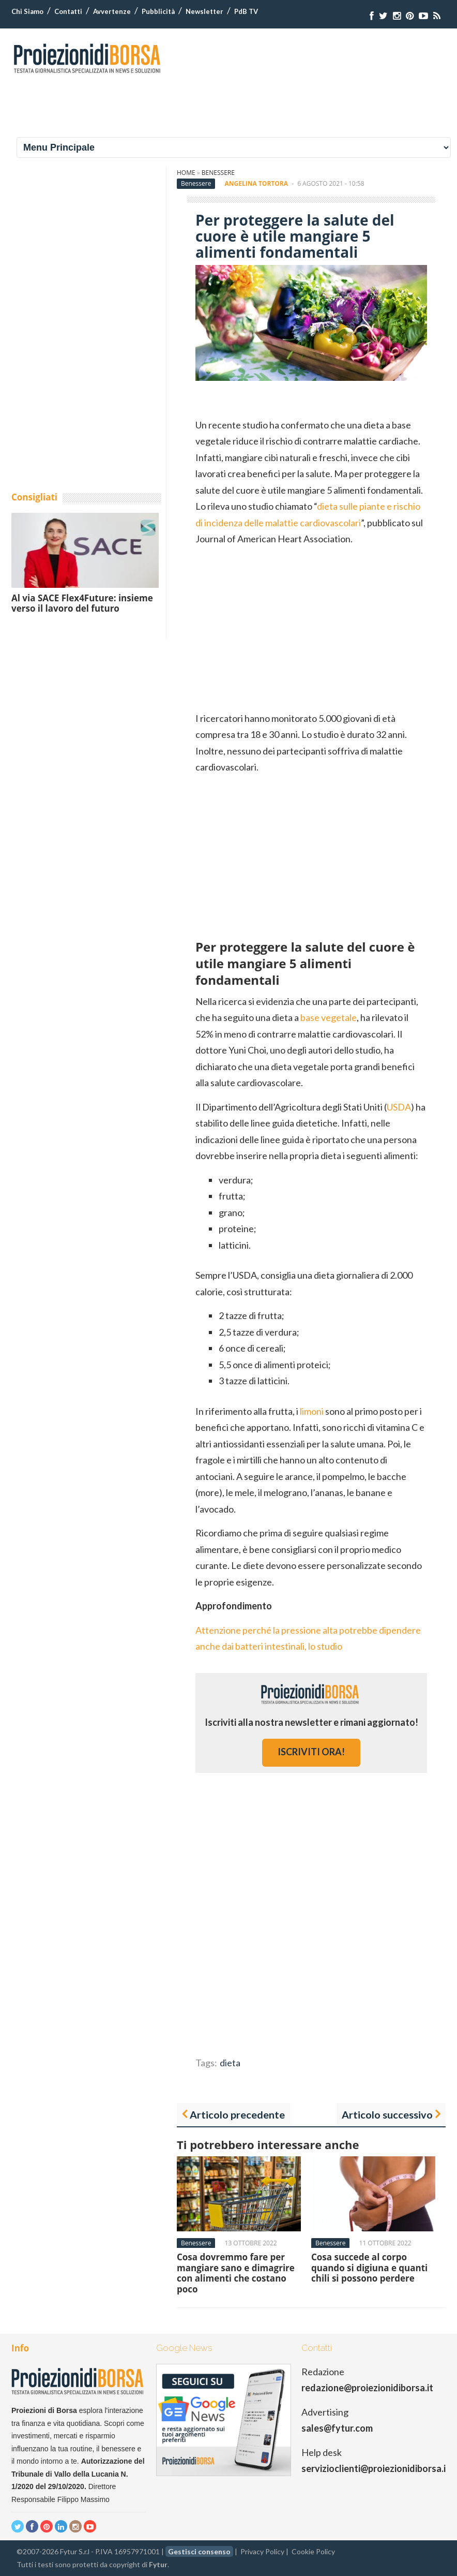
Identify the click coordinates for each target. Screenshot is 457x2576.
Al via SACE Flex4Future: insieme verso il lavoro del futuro (82, 603)
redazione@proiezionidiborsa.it (367, 2387)
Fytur (158, 2564)
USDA (399, 1107)
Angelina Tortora (256, 183)
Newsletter (204, 11)
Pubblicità (158, 11)
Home (186, 172)
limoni (312, 1411)
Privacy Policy (262, 2551)
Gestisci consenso (199, 2551)
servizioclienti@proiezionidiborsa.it (375, 2468)
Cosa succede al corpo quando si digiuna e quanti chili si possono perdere (369, 2267)
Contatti (68, 11)
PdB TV (246, 11)
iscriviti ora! (311, 1751)
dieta (230, 2062)
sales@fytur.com (337, 2428)
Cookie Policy (313, 2551)
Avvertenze (112, 11)
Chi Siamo (27, 11)
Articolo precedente (237, 2114)
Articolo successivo (387, 2114)
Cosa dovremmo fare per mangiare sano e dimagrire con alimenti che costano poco (236, 2272)
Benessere (218, 172)
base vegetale (328, 1017)
